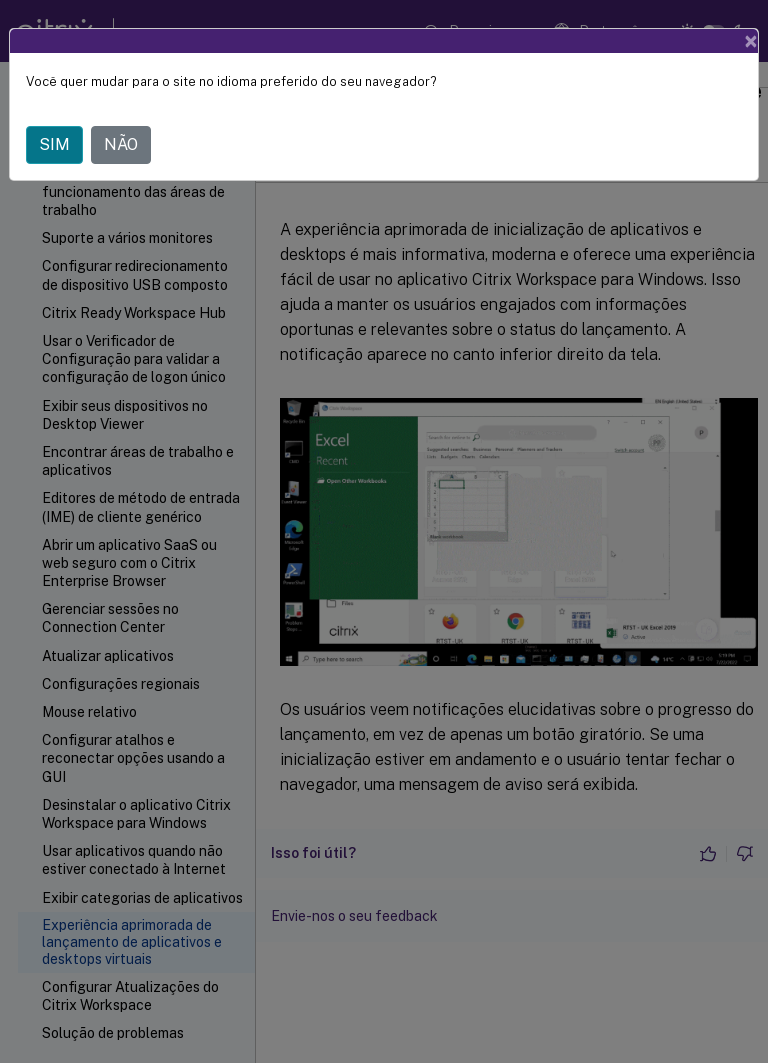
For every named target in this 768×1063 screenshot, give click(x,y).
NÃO (121, 144)
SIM (54, 144)
